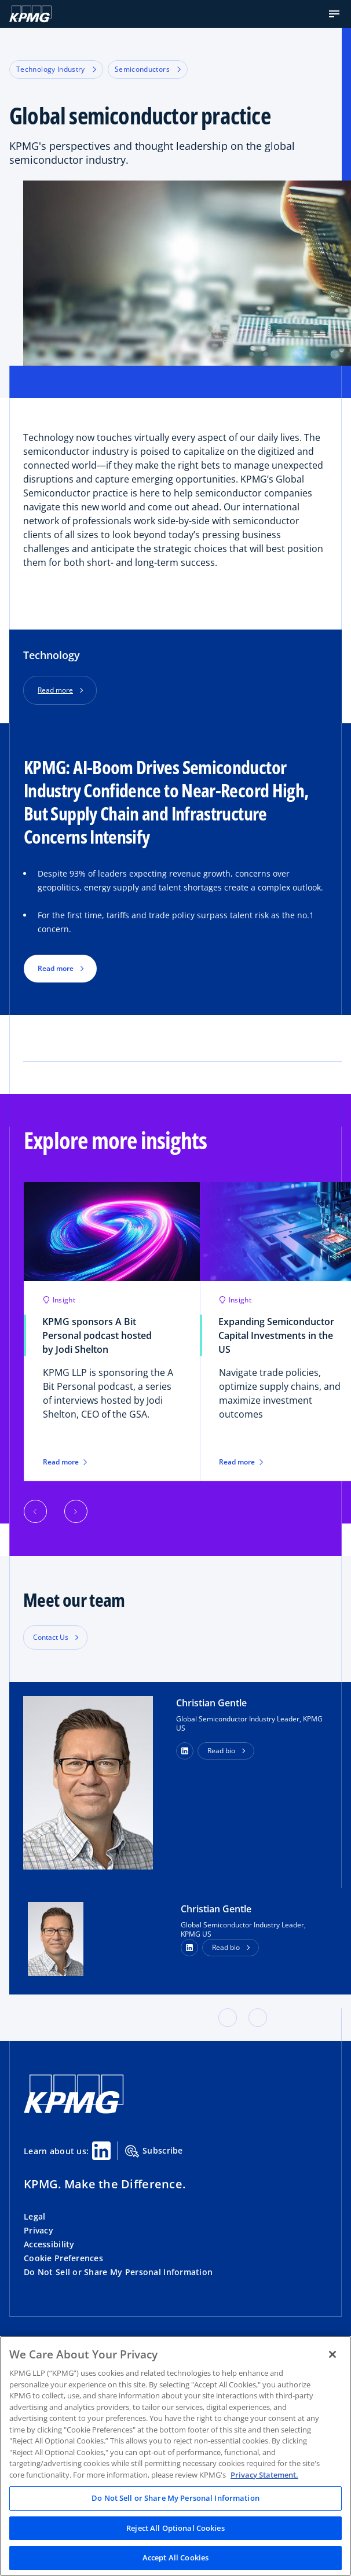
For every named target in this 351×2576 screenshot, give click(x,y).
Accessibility (49, 2244)
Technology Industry (56, 69)
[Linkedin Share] (101, 2150)
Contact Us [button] (50, 1637)
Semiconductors (148, 69)
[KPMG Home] (30, 14)
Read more (55, 690)
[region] (175, 2456)
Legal (34, 2216)
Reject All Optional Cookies (175, 2528)
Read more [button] (56, 968)
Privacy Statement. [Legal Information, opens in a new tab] (264, 2475)
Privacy (38, 2230)
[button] (334, 13)
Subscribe (154, 2151)
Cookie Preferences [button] (63, 2258)
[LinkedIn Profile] (189, 1947)
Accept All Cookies (175, 2557)
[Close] (332, 2354)
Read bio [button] (221, 1751)
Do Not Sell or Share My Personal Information (118, 2271)
